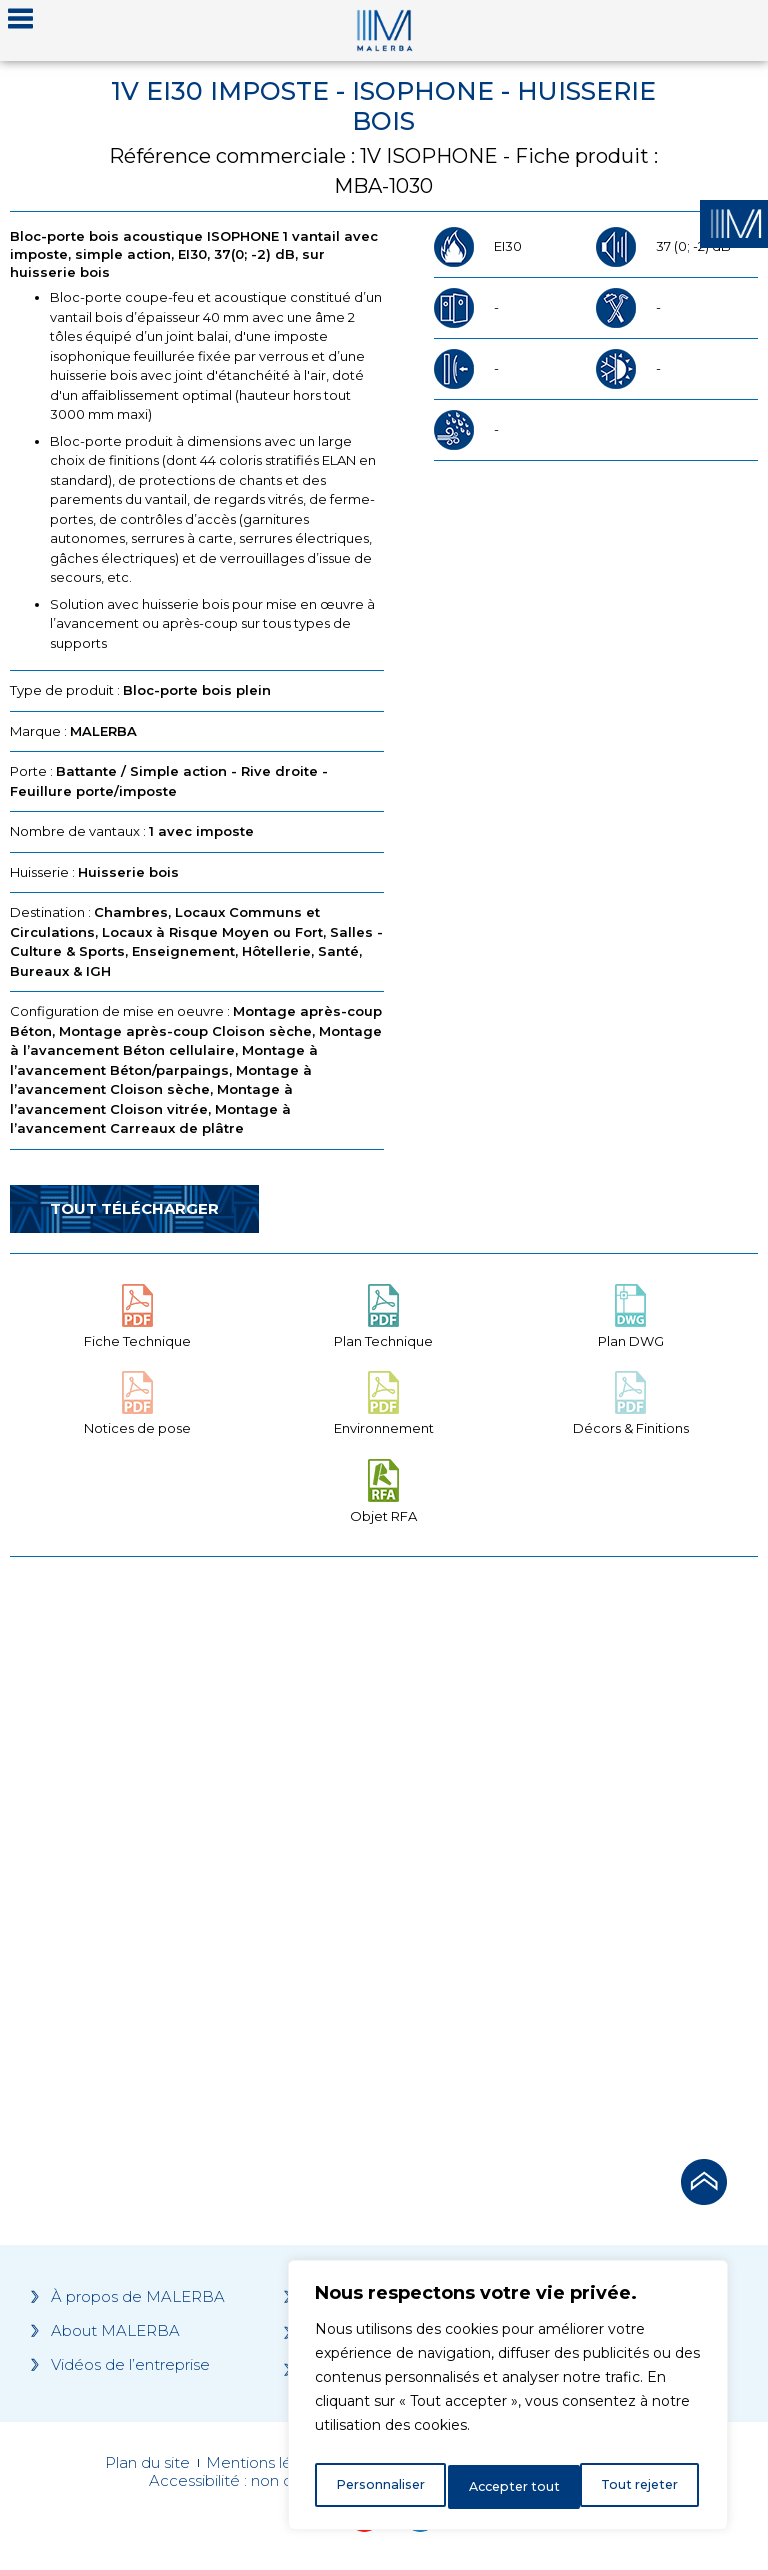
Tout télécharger (134, 1208)
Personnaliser (380, 2487)
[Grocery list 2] (574, 1852)
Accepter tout (637, 2487)
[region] (508, 2401)
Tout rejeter (509, 2487)
